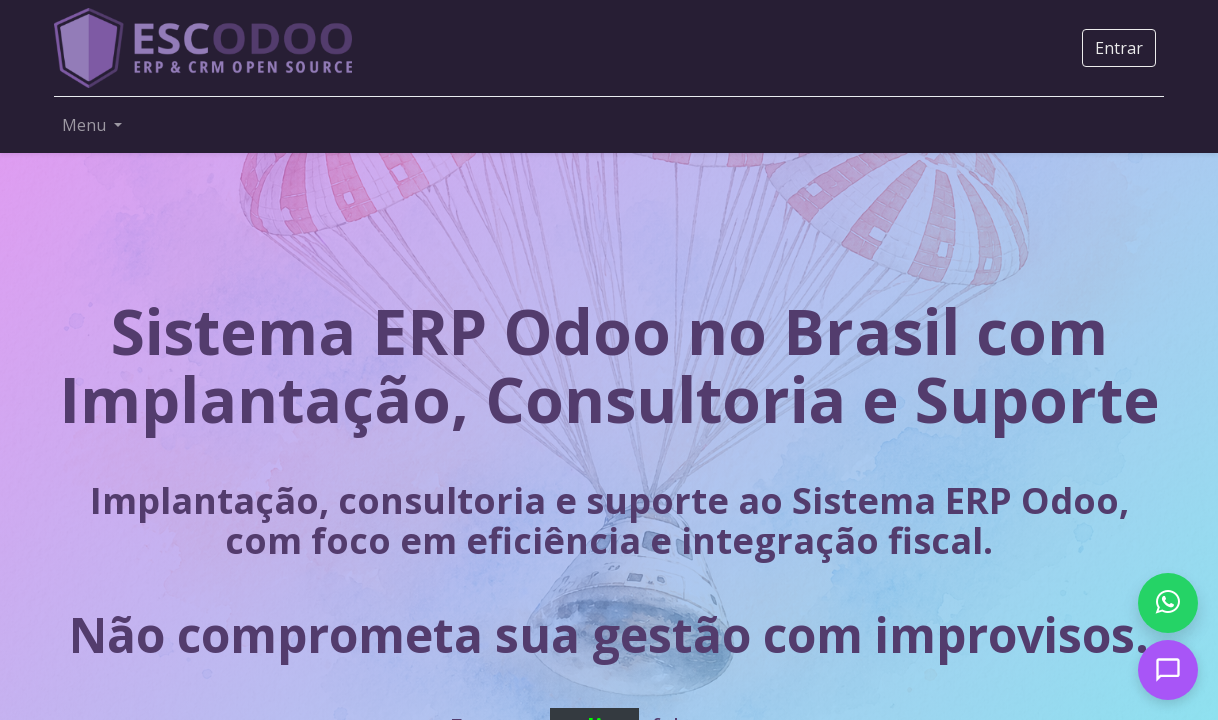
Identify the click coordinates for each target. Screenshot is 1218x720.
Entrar (1119, 48)
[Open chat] (1168, 670)
